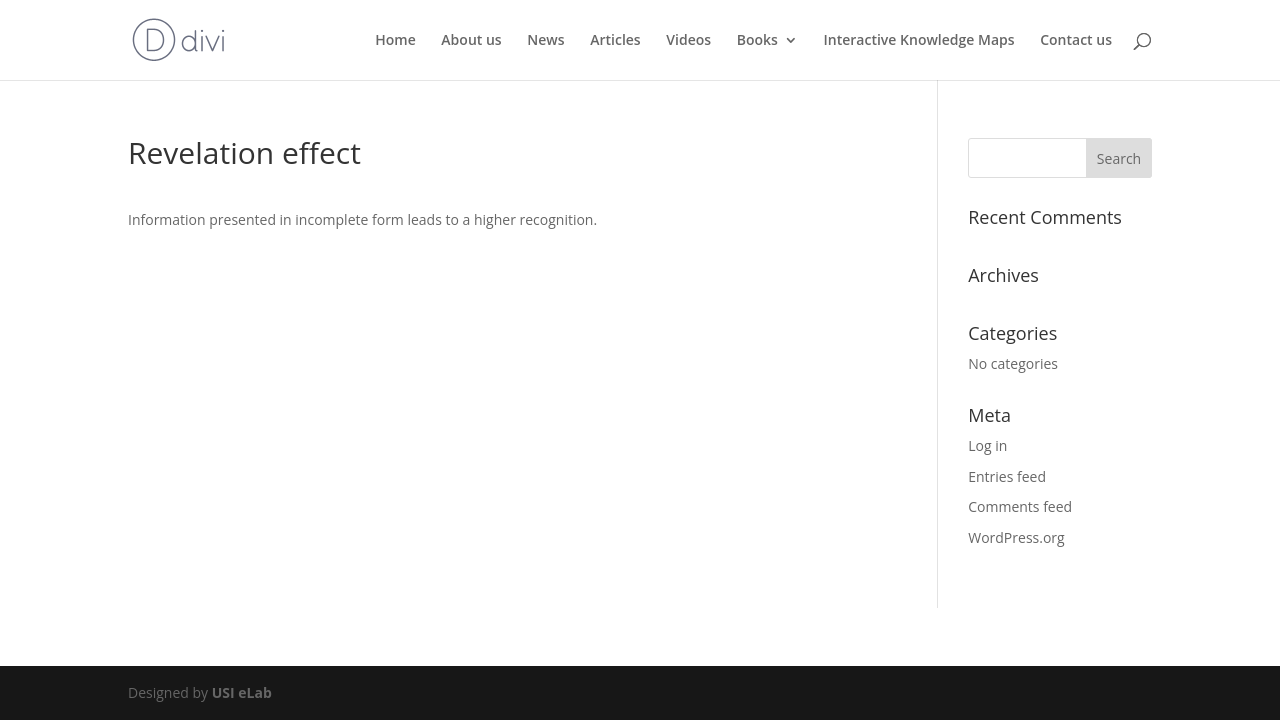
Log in (987, 445)
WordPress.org (1016, 537)
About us (471, 41)
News (545, 41)
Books (757, 41)
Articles (615, 41)
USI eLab (242, 692)
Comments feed (1020, 506)
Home (395, 41)
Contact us (1076, 41)
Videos (688, 41)
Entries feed (1007, 476)
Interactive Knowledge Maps (919, 41)
